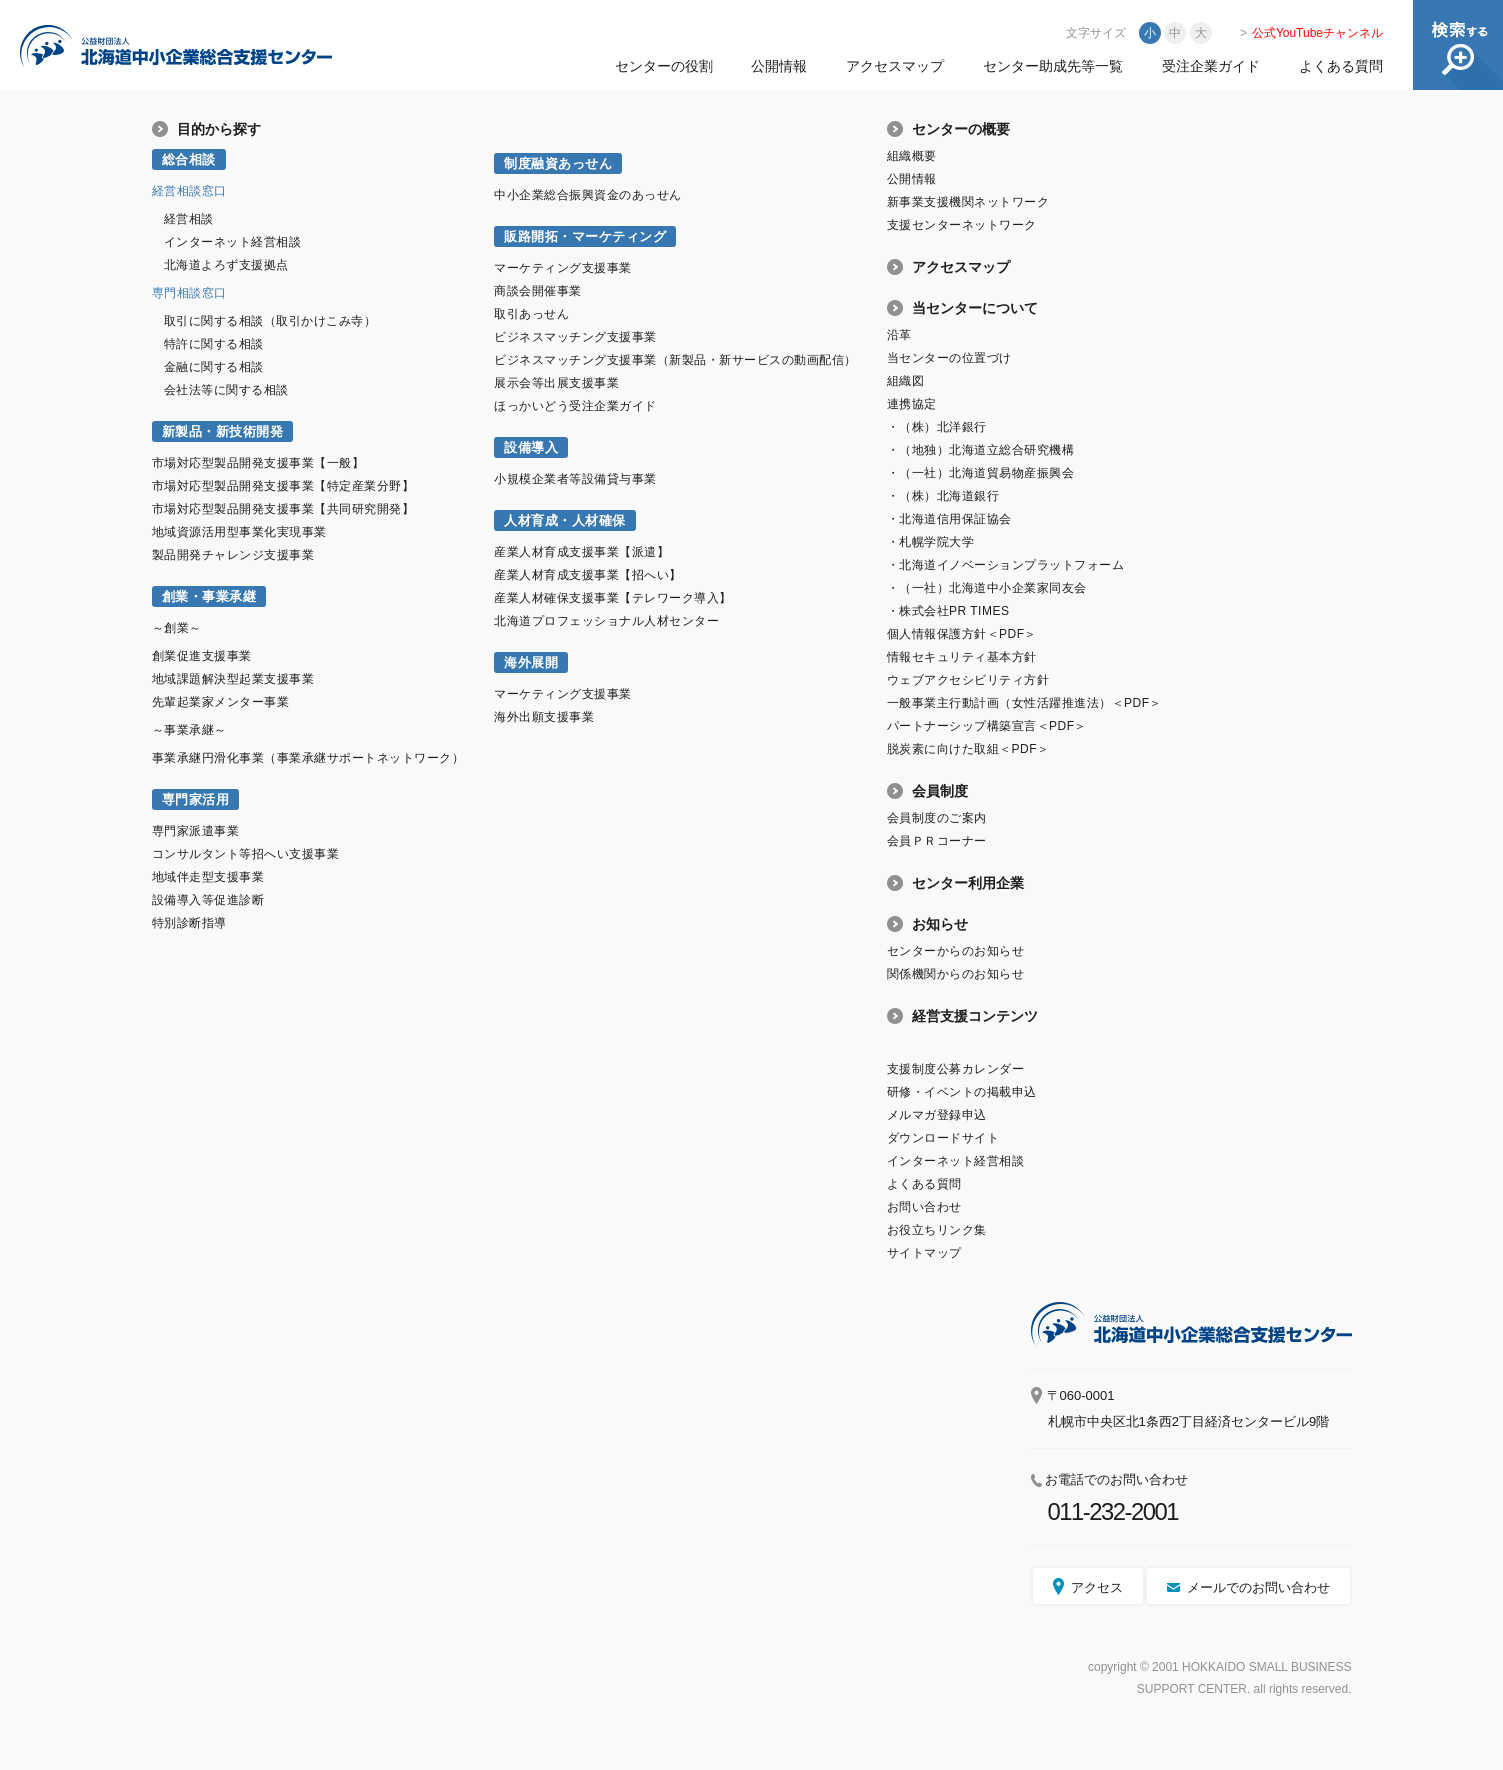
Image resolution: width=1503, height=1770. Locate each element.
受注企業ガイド (1211, 66)
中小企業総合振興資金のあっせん (588, 195)
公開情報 (779, 66)
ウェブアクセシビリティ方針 (968, 680)
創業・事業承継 (209, 596)
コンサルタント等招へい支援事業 (246, 854)
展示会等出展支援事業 (556, 383)
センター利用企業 (968, 883)
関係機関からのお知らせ (956, 974)
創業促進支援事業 (202, 656)
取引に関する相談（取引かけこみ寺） (270, 321)
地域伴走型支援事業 (208, 877)
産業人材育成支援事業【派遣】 (581, 552)
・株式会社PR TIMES (948, 611)
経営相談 (189, 219)
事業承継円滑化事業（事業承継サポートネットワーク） (308, 758)
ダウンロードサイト (943, 1138)
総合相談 (189, 159)
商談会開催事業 (538, 291)
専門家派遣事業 (196, 831)
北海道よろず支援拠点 (226, 265)
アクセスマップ (895, 66)
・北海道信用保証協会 (949, 519)
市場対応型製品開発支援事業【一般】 (258, 463)
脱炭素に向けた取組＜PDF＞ (968, 749)
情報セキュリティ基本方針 (962, 657)
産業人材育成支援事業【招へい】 (588, 575)
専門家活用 (196, 799)
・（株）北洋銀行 (937, 427)
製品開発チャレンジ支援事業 (233, 555)
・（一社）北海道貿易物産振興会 (981, 473)
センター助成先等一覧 (1053, 66)
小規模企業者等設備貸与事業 (575, 479)
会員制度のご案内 (937, 818)
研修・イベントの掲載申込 (962, 1092)
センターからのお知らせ (956, 951)
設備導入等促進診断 (208, 900)
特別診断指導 (189, 923)
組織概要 (912, 156)
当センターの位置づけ (949, 358)
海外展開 (531, 662)
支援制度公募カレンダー (956, 1069)
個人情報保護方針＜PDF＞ (962, 634)
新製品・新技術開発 (223, 431)
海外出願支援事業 (544, 717)
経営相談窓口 (189, 191)
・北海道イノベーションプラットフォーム (1006, 565)
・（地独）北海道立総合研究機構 (981, 450)
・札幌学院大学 (931, 542)
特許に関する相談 (214, 344)
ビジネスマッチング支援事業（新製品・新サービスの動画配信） (675, 360)
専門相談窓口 (189, 293)
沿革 (899, 335)
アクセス (1097, 1587)
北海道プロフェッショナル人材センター (606, 621)
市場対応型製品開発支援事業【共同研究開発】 (283, 509)
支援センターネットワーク (962, 225)
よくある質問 (1341, 66)
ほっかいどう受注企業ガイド (575, 406)
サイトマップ (924, 1253)
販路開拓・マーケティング (585, 236)
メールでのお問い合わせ (1258, 1587)
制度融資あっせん (558, 163)
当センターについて (975, 308)
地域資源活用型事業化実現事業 (239, 532)
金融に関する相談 (214, 367)
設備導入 (531, 447)
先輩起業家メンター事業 (221, 702)
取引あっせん (531, 314)
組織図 (906, 381)
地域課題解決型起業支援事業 (233, 679)
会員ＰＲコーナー (937, 841)
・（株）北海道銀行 (943, 496)
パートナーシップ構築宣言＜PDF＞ (987, 726)
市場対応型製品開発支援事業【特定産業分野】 (283, 486)
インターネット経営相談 (233, 242)
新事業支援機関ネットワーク (968, 202)
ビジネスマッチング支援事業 (575, 337)
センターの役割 (664, 66)
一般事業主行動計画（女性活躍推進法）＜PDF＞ (1024, 703)
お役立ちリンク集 (937, 1230)
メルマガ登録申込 (937, 1115)
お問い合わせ (924, 1207)
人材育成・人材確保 (565, 520)
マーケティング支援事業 (563, 268)
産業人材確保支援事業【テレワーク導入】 (613, 598)
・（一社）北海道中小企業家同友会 (987, 588)
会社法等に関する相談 (226, 390)
